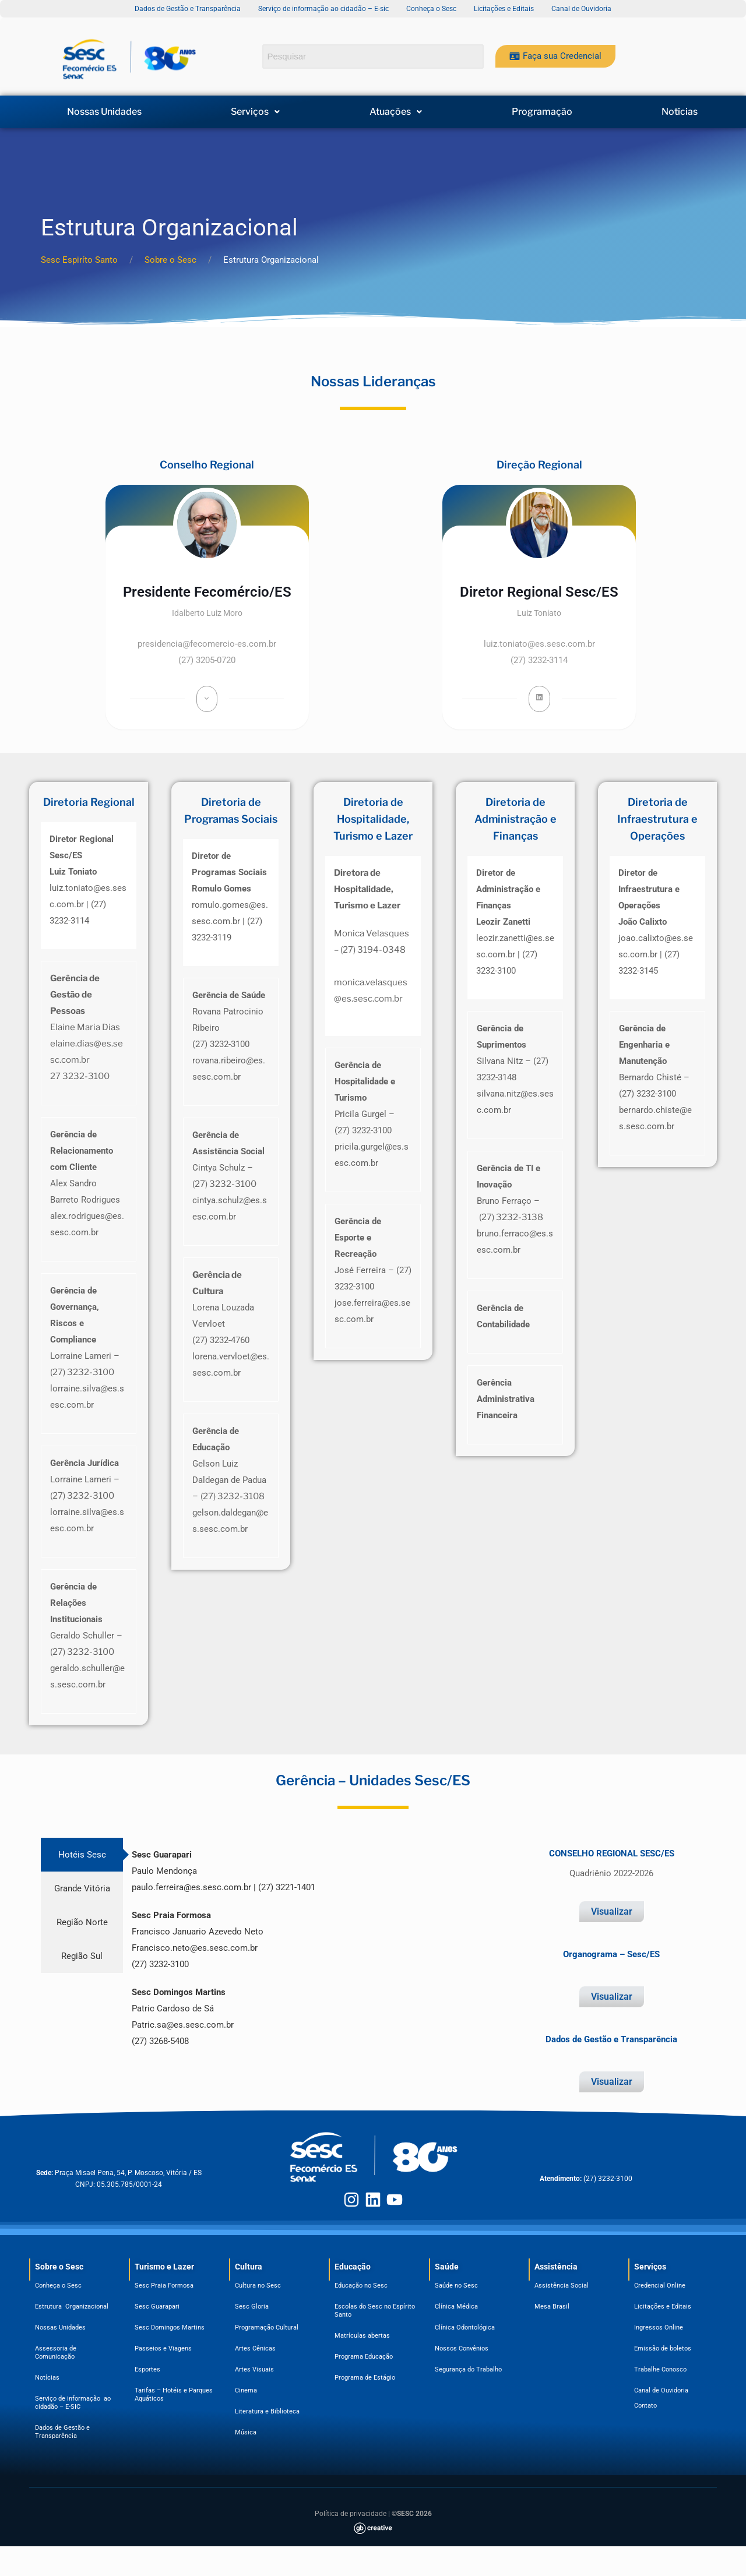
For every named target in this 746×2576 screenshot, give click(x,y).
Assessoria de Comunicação (57, 2352)
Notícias (679, 112)
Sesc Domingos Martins (170, 2327)
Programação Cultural (266, 2327)
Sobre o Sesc (170, 260)
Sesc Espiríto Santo (79, 260)
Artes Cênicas (255, 2348)
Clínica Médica (456, 2306)
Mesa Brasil (551, 2306)
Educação (353, 2266)
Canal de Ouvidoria (661, 2390)
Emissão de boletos (662, 2348)
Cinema (246, 2390)
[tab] (82, 1855)
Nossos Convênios (461, 2348)
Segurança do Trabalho (468, 2369)
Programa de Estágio (365, 2377)
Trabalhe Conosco (660, 2369)
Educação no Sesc (361, 2285)
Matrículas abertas (362, 2335)
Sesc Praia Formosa (164, 2285)
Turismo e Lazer (164, 2266)
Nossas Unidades (104, 112)
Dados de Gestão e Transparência (62, 2432)
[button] (255, 112)
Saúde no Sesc (456, 2285)
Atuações (396, 112)
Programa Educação (364, 2356)
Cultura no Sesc (258, 2285)
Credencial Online (659, 2285)
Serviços (255, 112)
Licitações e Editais (662, 2306)
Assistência (556, 2266)
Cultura (248, 2266)
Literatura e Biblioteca (267, 2411)
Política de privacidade (350, 2514)
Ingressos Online (658, 2327)
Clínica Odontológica (465, 2327)
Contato (645, 2405)
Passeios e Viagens (163, 2348)
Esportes (147, 2369)
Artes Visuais (254, 2369)
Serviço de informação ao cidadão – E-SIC (73, 2403)
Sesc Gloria (252, 2306)
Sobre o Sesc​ (59, 2266)
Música (245, 2432)
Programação (542, 112)
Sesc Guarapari (157, 2306)
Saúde (447, 2266)
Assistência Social (561, 2285)
